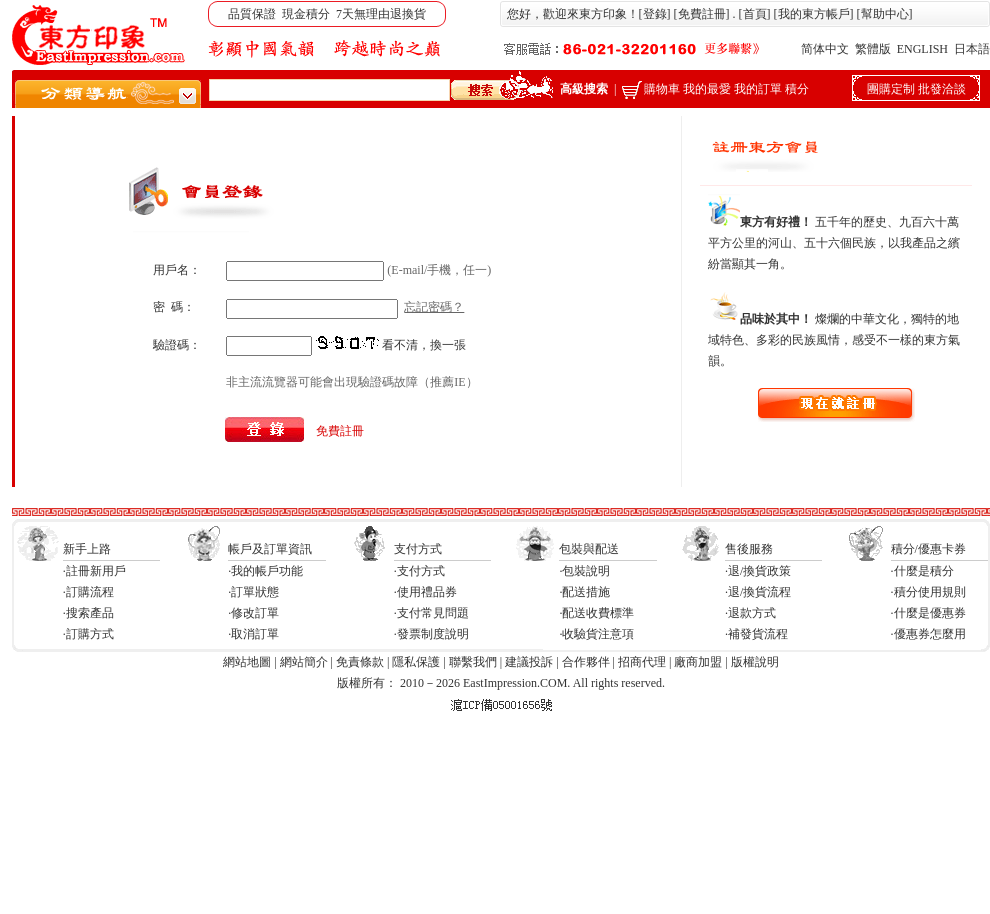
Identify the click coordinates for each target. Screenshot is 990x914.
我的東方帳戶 (814, 14)
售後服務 (749, 549)
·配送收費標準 (596, 613)
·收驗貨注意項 (596, 634)
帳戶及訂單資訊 (270, 549)
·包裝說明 (584, 571)
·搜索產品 (88, 613)
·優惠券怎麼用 (928, 634)
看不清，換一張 (424, 345)
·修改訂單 (253, 613)
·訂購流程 (88, 592)
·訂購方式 (88, 634)
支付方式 (418, 549)
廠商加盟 (698, 662)
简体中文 (825, 49)
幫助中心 (885, 14)
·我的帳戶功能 (265, 571)
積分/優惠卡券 (928, 549)
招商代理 (642, 662)
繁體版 (873, 49)
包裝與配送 (589, 549)
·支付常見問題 (431, 613)
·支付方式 (419, 571)
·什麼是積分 (922, 571)
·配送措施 (584, 592)
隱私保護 (416, 662)
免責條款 (360, 662)
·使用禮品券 (425, 592)
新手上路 (87, 549)
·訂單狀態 (253, 592)
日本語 (972, 49)
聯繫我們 (473, 662)
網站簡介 (304, 662)
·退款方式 (750, 613)
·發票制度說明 (431, 634)
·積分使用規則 (928, 592)
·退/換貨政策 (758, 571)
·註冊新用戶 (94, 571)
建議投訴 (529, 662)
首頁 (755, 14)
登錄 (655, 14)
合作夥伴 (586, 662)
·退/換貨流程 (758, 592)
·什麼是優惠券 (928, 613)
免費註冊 (702, 14)
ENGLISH (922, 49)
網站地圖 (247, 662)
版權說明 (755, 662)
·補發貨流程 (756, 634)
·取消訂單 (253, 634)
